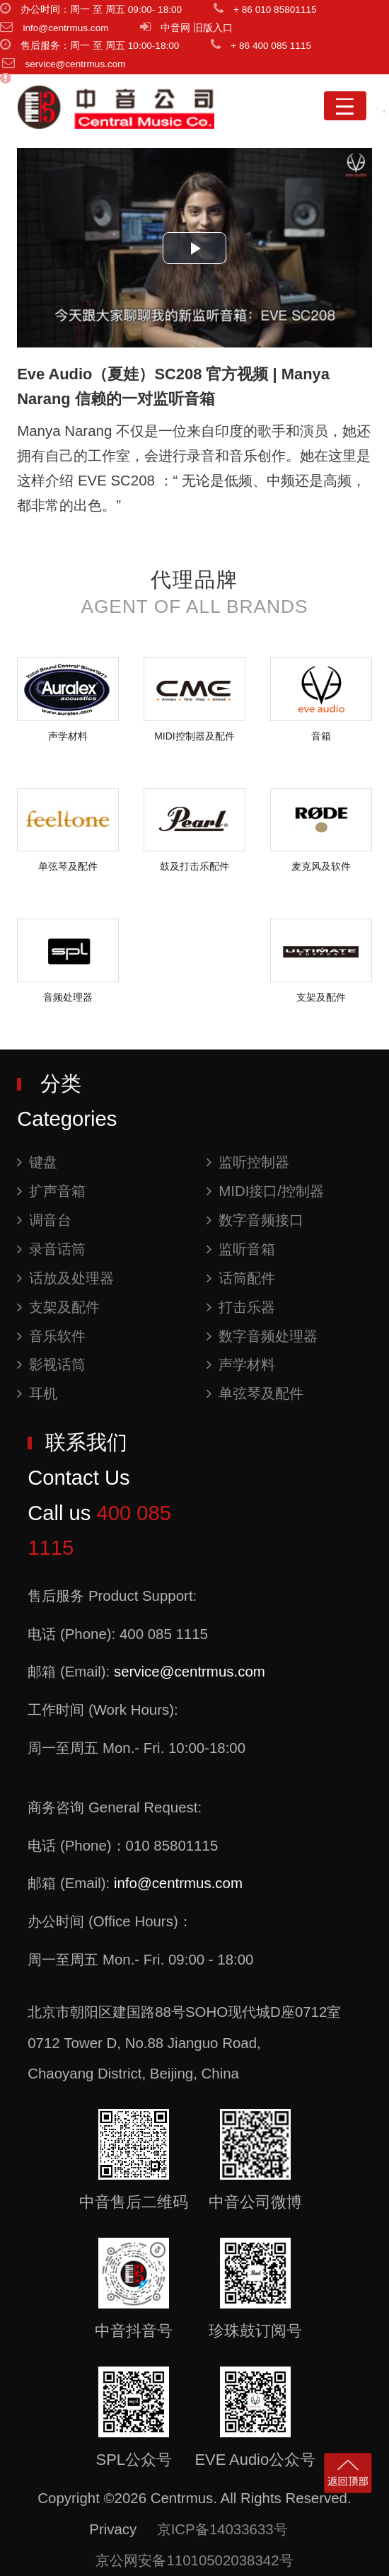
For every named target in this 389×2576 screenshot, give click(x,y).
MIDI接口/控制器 (265, 1191)
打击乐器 (241, 1307)
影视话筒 (51, 1364)
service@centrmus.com (189, 1671)
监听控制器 (248, 1162)
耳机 (37, 1393)
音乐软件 (51, 1336)
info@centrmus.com (178, 1883)
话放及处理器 (65, 1278)
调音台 (44, 1220)
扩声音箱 (51, 1191)
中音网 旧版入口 (197, 28)
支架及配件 (58, 1307)
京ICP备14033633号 (222, 2529)
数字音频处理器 (262, 1336)
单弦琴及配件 (255, 1393)
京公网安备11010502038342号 (194, 2560)
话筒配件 (241, 1278)
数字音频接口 (255, 1220)
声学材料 (241, 1364)
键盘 (37, 1162)
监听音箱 (241, 1249)
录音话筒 (51, 1249)
